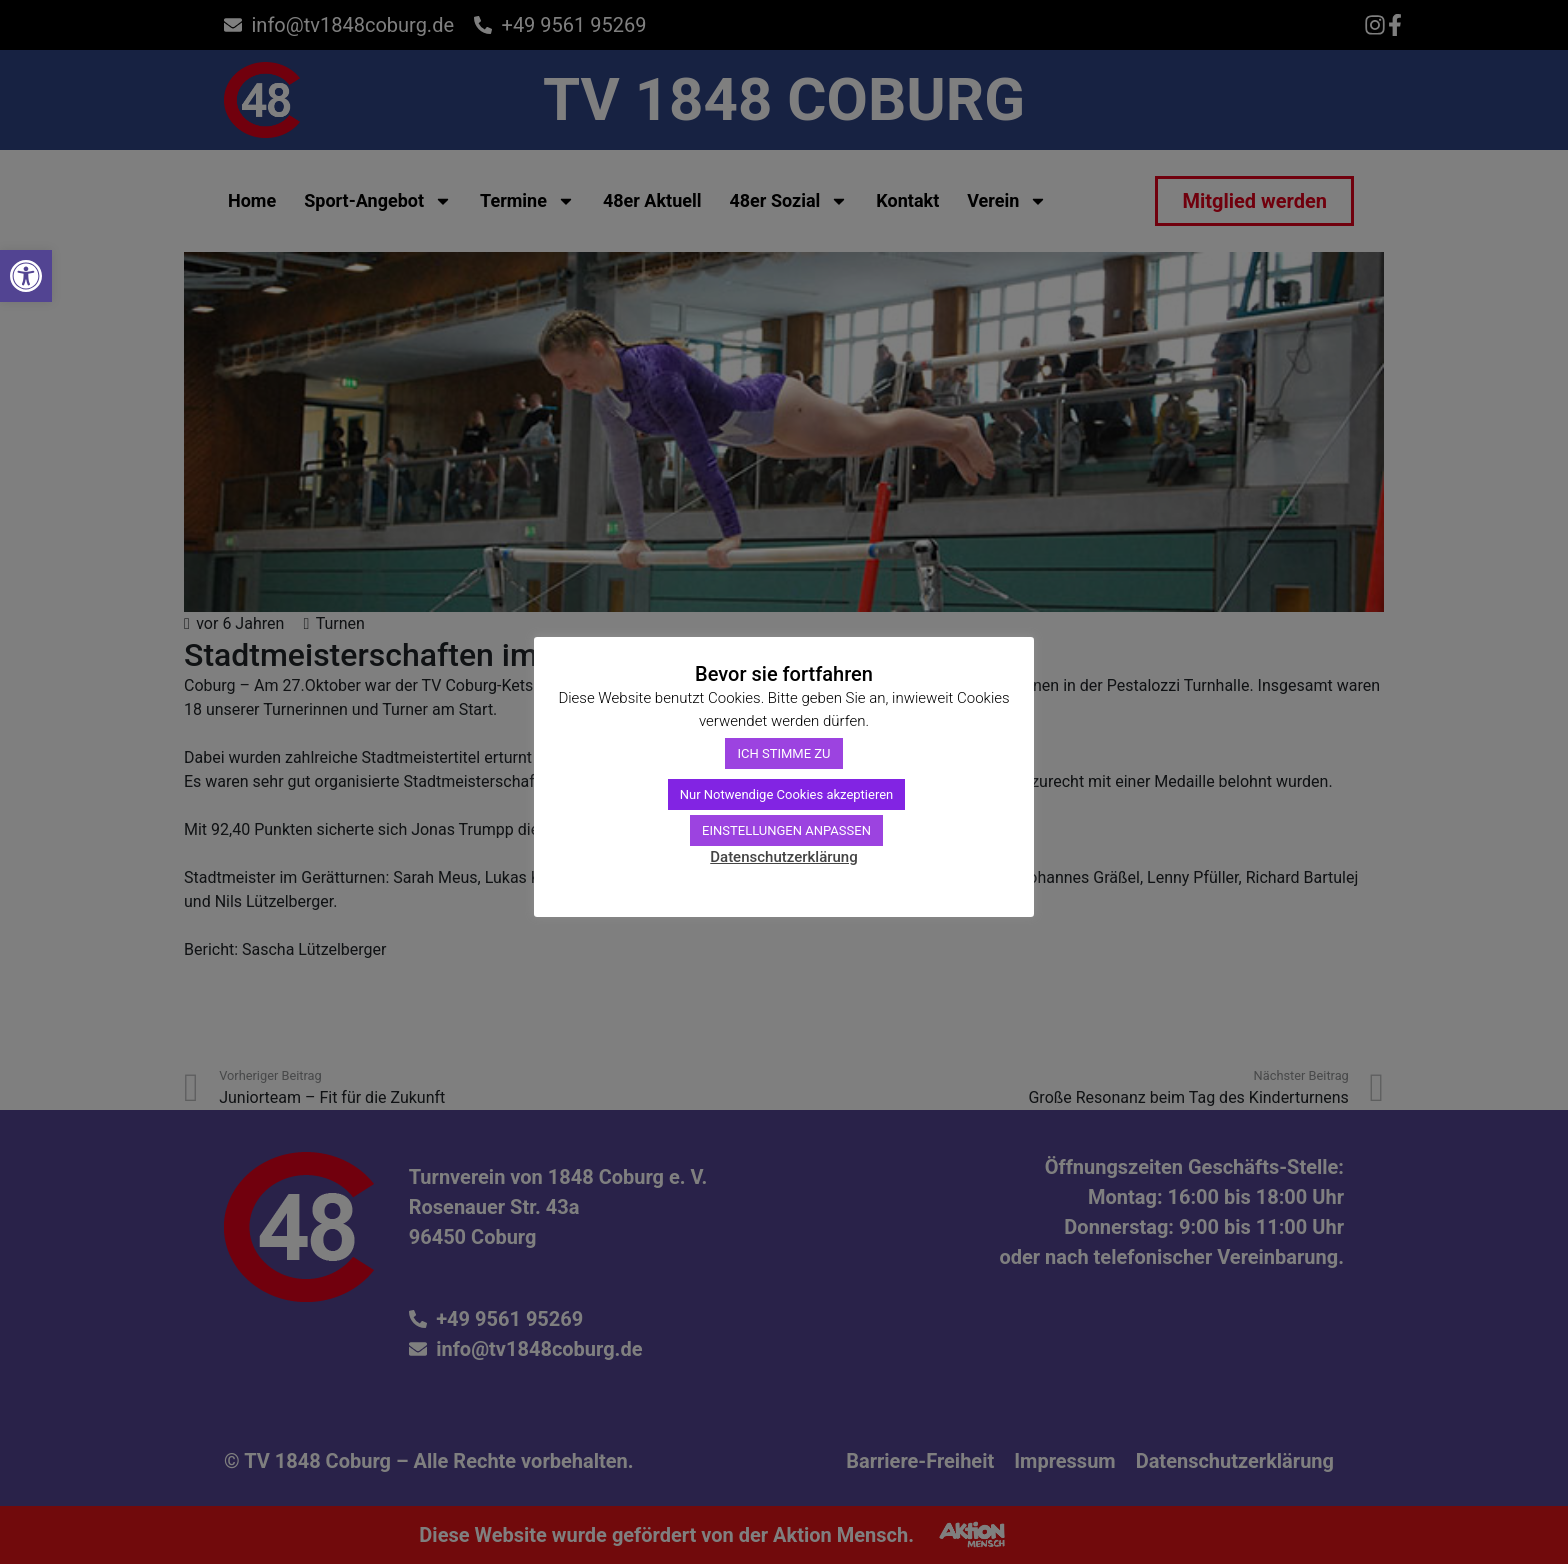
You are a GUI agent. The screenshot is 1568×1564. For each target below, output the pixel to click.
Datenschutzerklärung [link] (783, 857)
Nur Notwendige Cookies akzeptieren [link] (787, 794)
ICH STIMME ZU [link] (783, 753)
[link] (26, 276)
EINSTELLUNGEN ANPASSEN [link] (786, 830)
